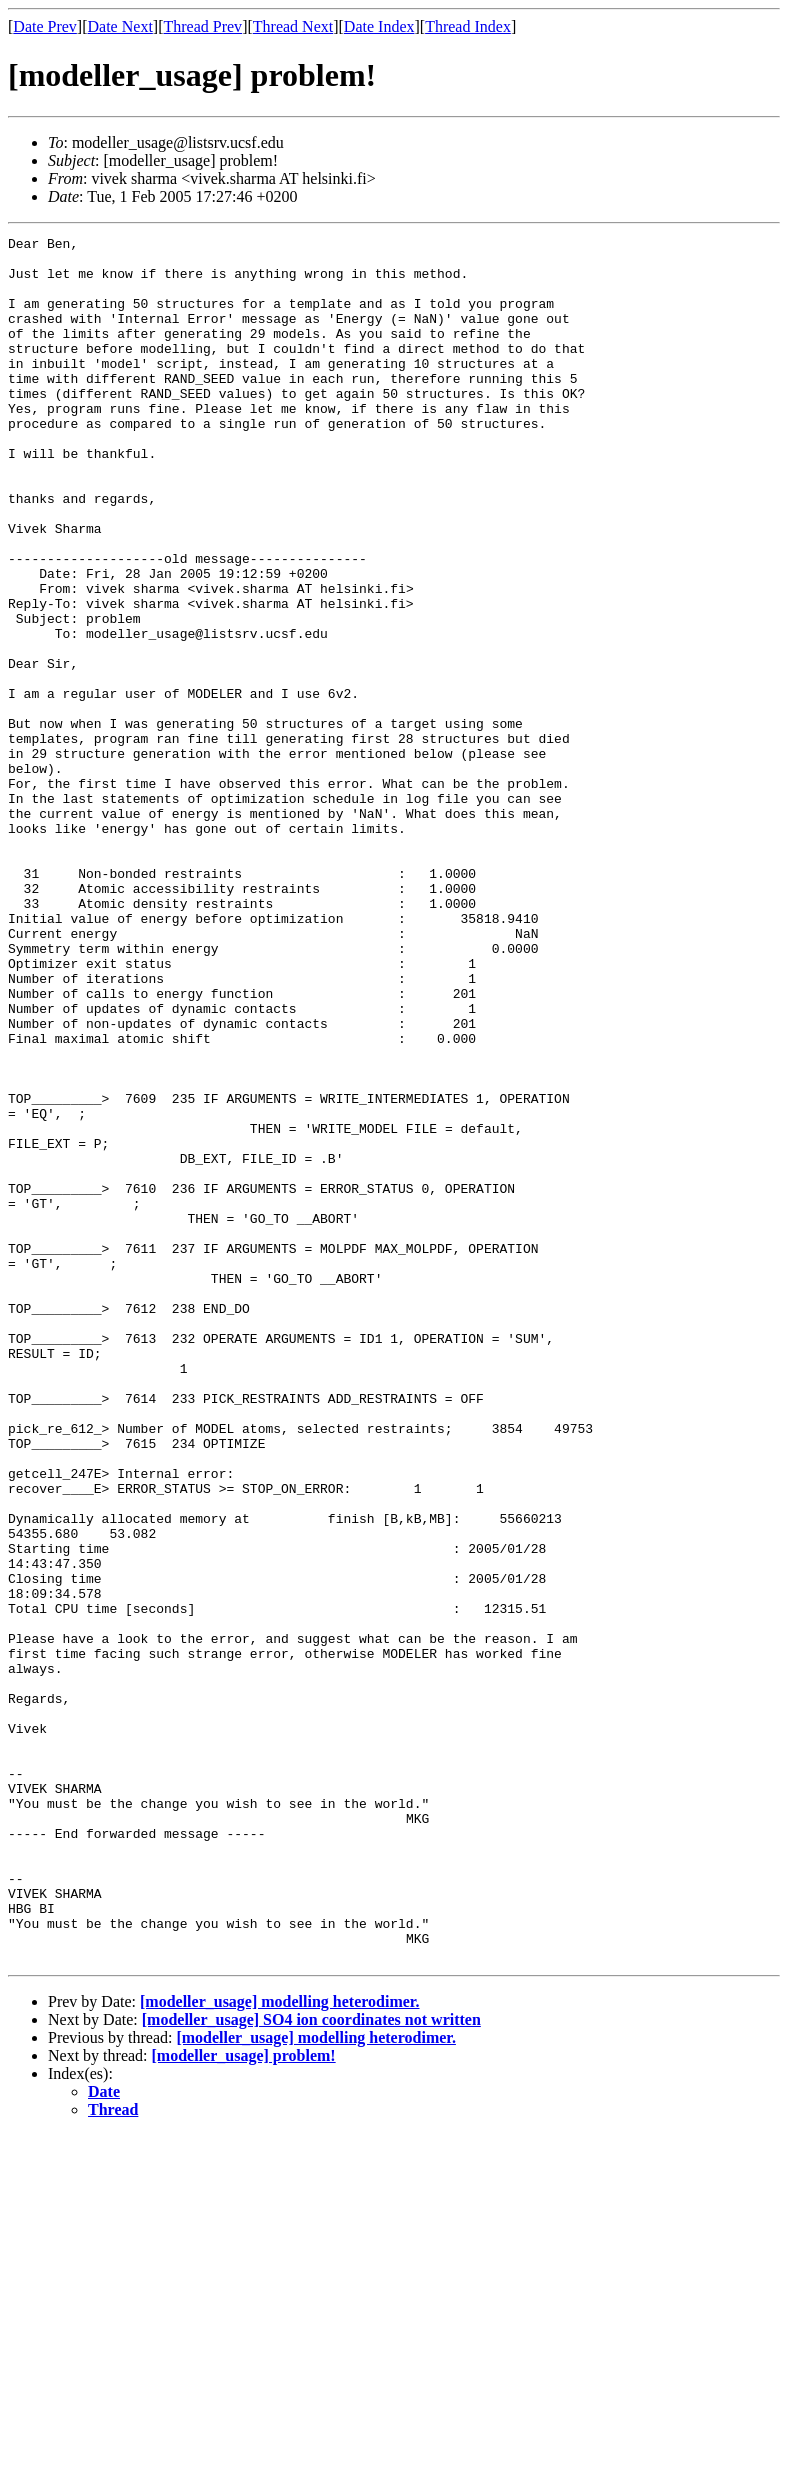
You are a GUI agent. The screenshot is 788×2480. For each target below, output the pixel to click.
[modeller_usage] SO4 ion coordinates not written (311, 2364)
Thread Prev (202, 26)
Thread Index (468, 26)
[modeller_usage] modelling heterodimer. (280, 2346)
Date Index (379, 26)
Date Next (120, 26)
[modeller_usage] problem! (244, 2400)
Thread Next (293, 26)
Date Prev (45, 26)
